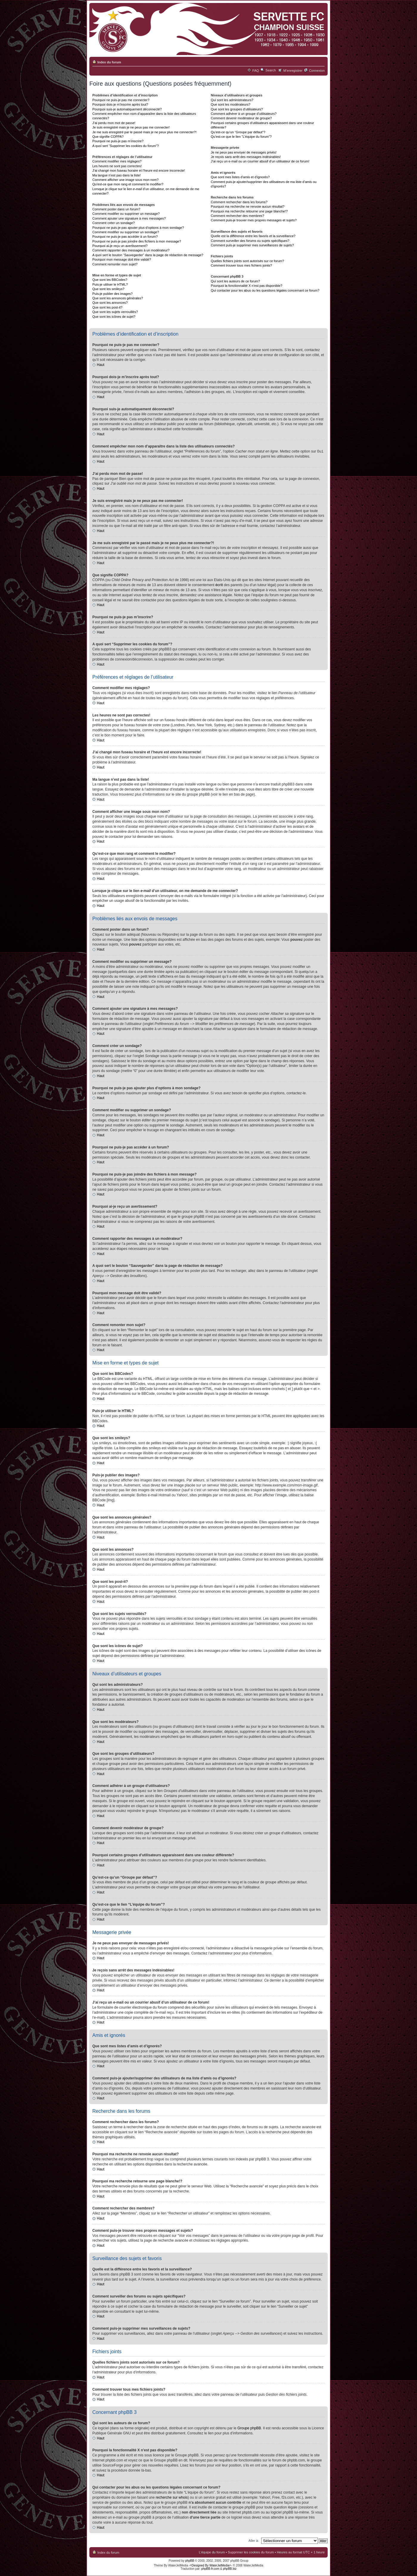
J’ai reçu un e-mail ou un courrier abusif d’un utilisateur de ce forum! (260, 161)
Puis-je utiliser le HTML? (110, 284)
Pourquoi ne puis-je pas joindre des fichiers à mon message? (136, 241)
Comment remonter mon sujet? (115, 264)
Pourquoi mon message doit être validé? (121, 259)
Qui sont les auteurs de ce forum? (235, 281)
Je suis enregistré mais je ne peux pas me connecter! (131, 127)
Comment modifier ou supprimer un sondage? (125, 232)
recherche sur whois (172, 2497)
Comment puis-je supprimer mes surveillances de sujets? (252, 245)
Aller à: (254, 2540)
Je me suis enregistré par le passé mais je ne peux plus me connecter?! (144, 132)
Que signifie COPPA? (108, 136)
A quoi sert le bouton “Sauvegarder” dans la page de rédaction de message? (147, 255)
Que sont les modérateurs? (230, 104)
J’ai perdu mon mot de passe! (113, 123)
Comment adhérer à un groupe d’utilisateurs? (244, 113)
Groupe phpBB (249, 2428)
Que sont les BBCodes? (109, 279)
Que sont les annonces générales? (117, 298)
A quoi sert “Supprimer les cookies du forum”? (125, 146)
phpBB (189, 2560)
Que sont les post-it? (107, 307)
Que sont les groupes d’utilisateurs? (237, 109)
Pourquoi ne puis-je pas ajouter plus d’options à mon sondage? (138, 227)
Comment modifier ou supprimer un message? (126, 213)
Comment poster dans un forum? (116, 209)
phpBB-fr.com (210, 2568)
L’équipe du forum (212, 2552)
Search (270, 70)
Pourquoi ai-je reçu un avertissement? (119, 246)
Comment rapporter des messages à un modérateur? (130, 250)
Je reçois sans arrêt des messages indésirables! (246, 157)
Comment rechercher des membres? (237, 215)
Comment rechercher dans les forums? (239, 202)
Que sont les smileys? (108, 289)
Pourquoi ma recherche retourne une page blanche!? (249, 211)
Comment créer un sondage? (113, 223)
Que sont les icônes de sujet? (113, 316)
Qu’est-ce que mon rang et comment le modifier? (127, 184)
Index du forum (109, 62)
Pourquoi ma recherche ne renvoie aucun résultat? (247, 206)
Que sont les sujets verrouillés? (115, 312)
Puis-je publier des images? (112, 293)
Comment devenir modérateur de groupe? (241, 118)
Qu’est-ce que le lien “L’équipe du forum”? (241, 136)
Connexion (317, 70)
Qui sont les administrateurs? (232, 100)
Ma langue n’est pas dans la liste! (116, 175)
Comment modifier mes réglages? (116, 161)
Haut (100, 365)
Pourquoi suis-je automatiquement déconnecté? (127, 109)
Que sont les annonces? (110, 302)
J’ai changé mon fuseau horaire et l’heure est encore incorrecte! (138, 170)
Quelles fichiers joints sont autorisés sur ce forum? (247, 261)
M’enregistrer (292, 70)
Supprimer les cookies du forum (251, 2552)
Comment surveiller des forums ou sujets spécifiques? (250, 240)
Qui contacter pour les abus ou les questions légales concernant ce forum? (265, 290)
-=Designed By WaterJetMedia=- (210, 2565)
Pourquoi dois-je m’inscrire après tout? (120, 104)
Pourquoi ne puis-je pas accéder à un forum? (125, 236)
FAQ (255, 70)
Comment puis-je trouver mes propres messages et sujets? (254, 220)
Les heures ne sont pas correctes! (117, 166)
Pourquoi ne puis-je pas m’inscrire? (118, 141)
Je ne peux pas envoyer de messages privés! (244, 152)
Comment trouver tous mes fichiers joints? (241, 265)
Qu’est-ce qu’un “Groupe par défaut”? (238, 132)
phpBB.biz (229, 2568)
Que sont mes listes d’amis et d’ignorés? (240, 177)
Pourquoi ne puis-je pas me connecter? (120, 100)
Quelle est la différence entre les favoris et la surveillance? (253, 236)
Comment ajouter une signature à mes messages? (129, 218)
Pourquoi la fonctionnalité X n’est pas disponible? (246, 285)
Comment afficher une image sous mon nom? (125, 179)
